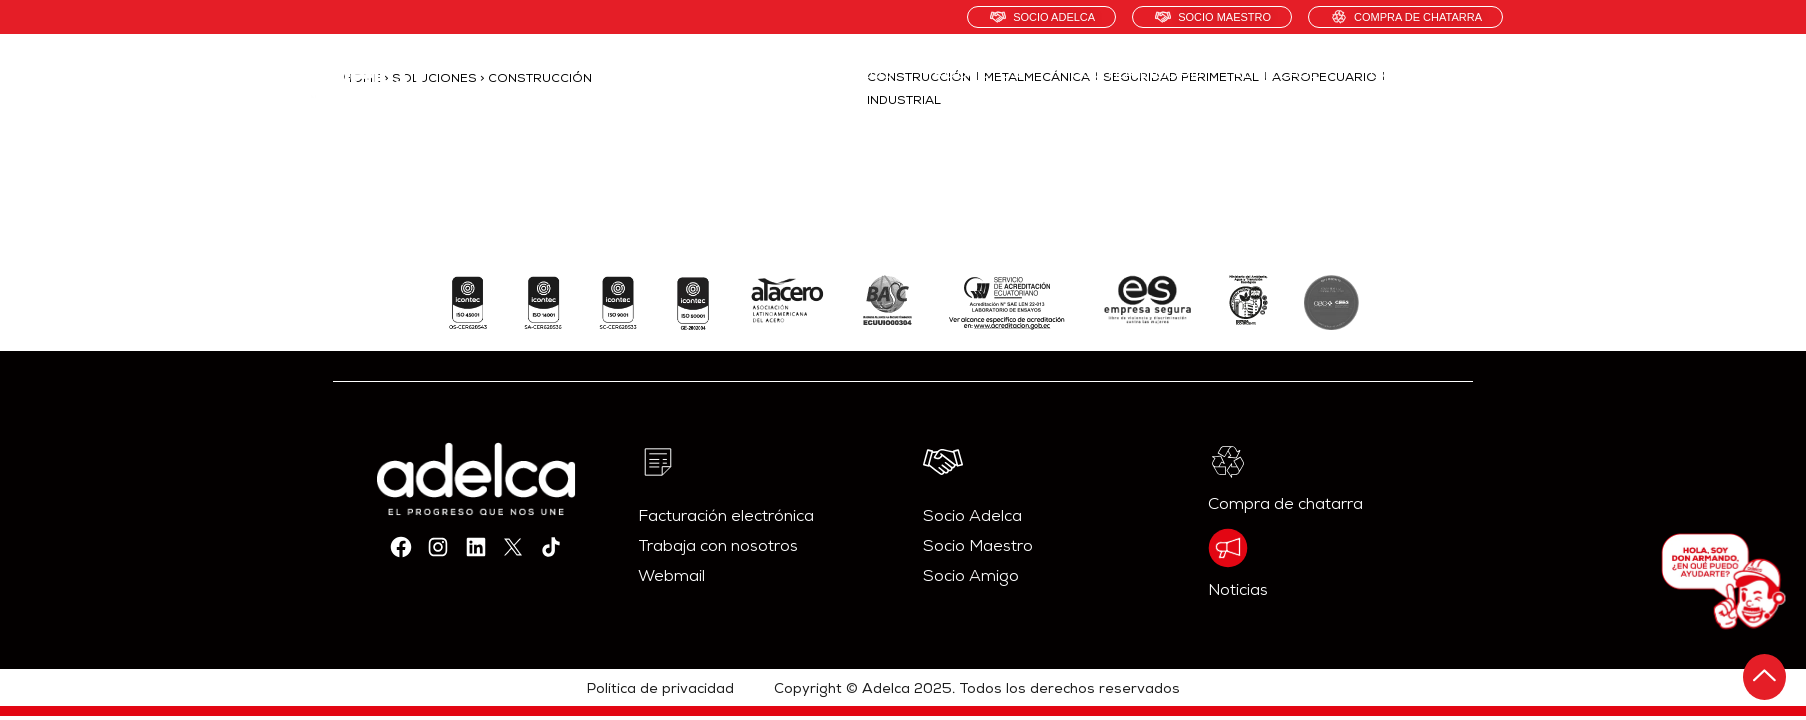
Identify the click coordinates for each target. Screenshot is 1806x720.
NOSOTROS (848, 74)
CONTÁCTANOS (1429, 74)
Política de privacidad (660, 690)
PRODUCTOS (982, 74)
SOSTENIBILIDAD (1137, 74)
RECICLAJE (1286, 74)
